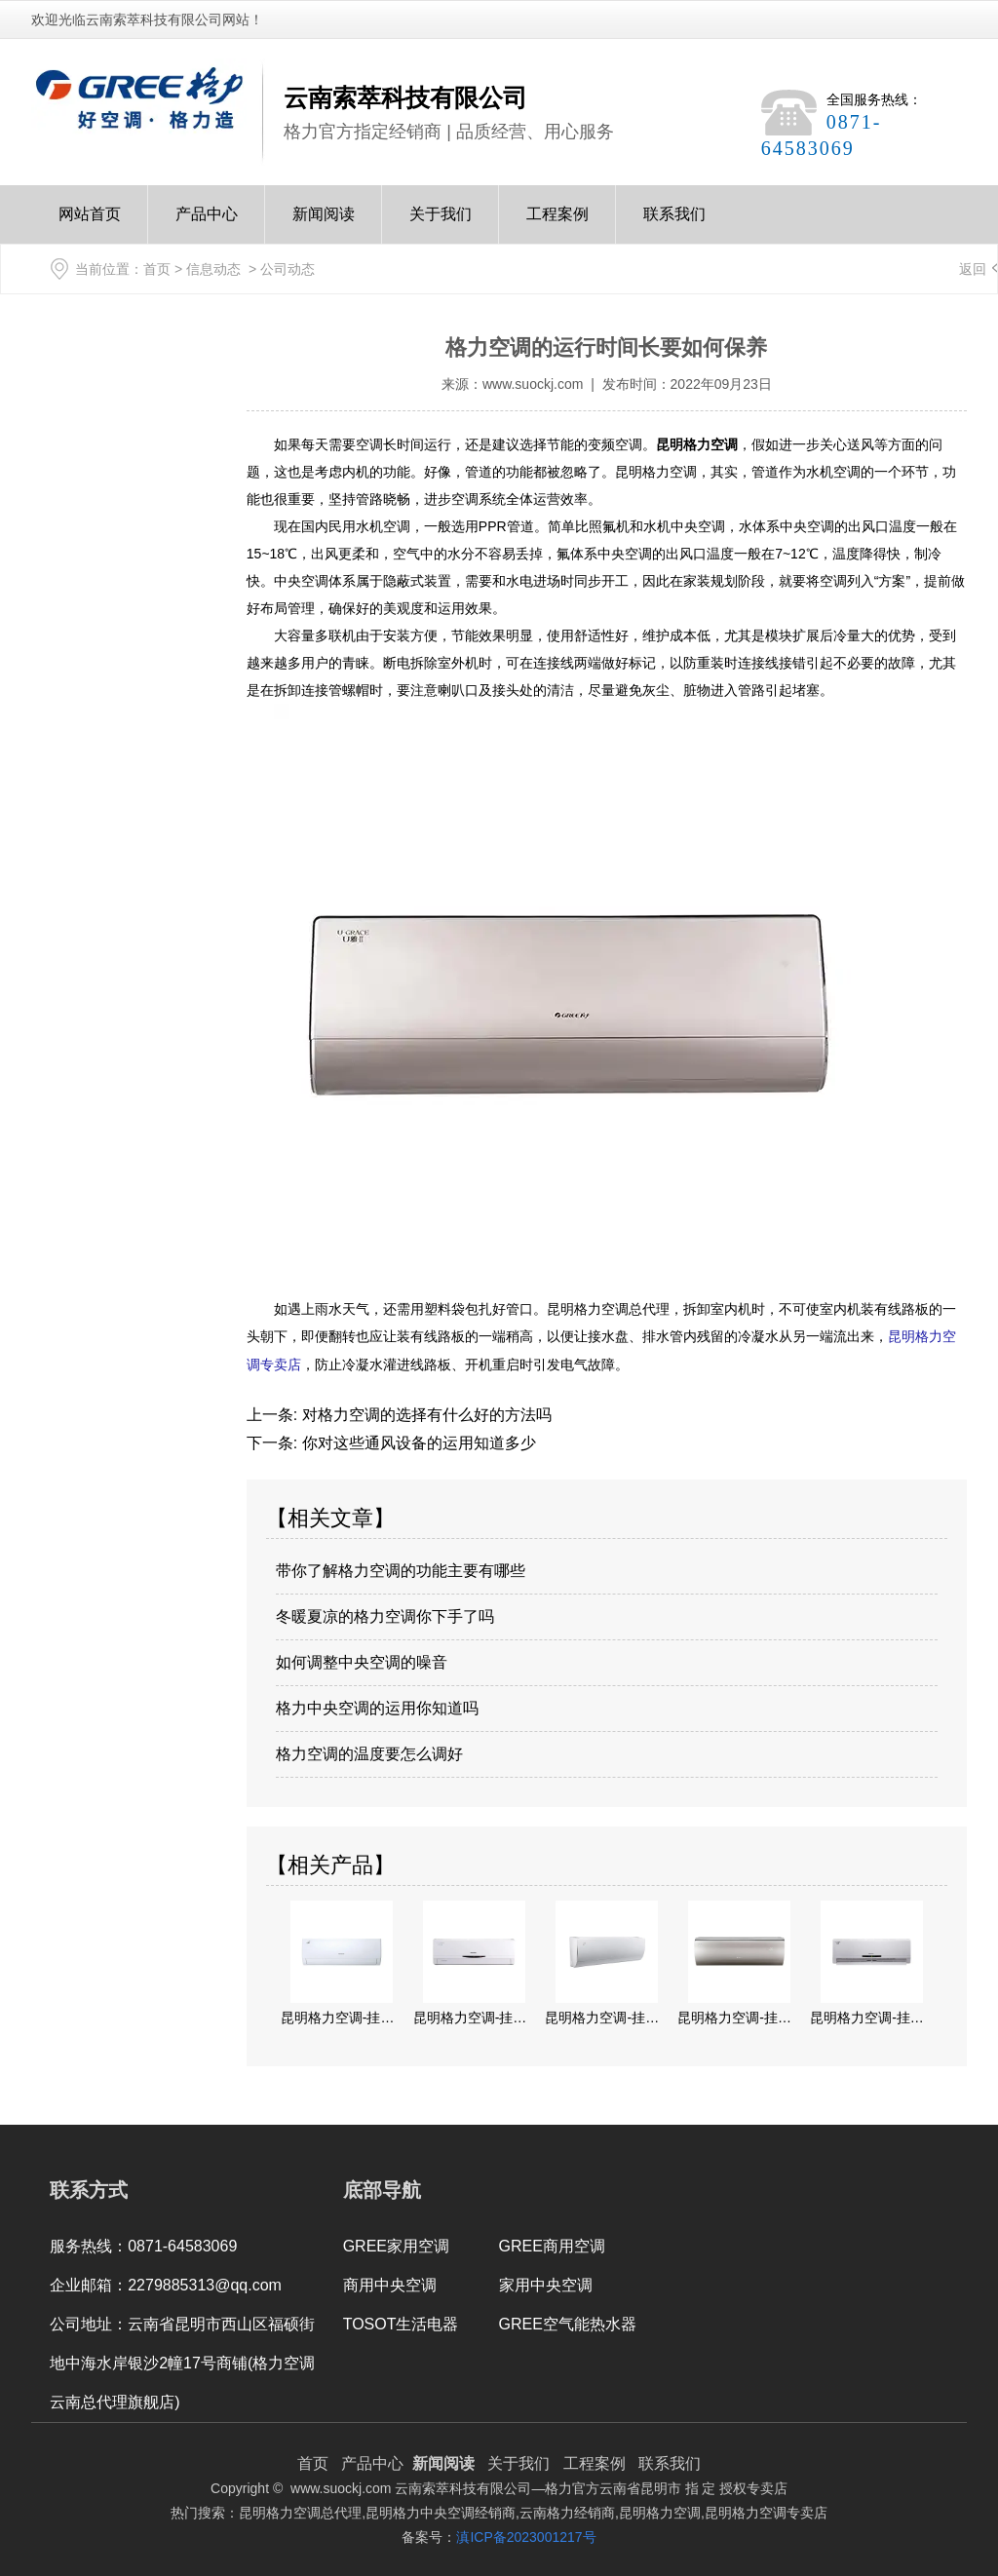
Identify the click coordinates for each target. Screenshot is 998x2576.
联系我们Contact (674, 225)
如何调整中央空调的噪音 (361, 1660)
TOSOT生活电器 (401, 2322)
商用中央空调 (390, 2283)
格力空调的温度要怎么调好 (369, 1752)
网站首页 (89, 225)
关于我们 (440, 225)
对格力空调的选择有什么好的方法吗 (424, 1412)
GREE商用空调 (552, 2244)
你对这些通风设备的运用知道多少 (416, 1441)
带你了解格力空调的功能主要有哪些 (400, 1568)
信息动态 (213, 269)
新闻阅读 (323, 225)
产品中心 (206, 225)
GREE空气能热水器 (567, 2322)
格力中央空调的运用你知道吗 (377, 1706)
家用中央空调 (546, 2283)
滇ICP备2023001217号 (525, 2535)
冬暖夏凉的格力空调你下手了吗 (385, 1614)
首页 (157, 269)
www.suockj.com (532, 384)
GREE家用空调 (396, 2244)
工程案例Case (557, 225)
